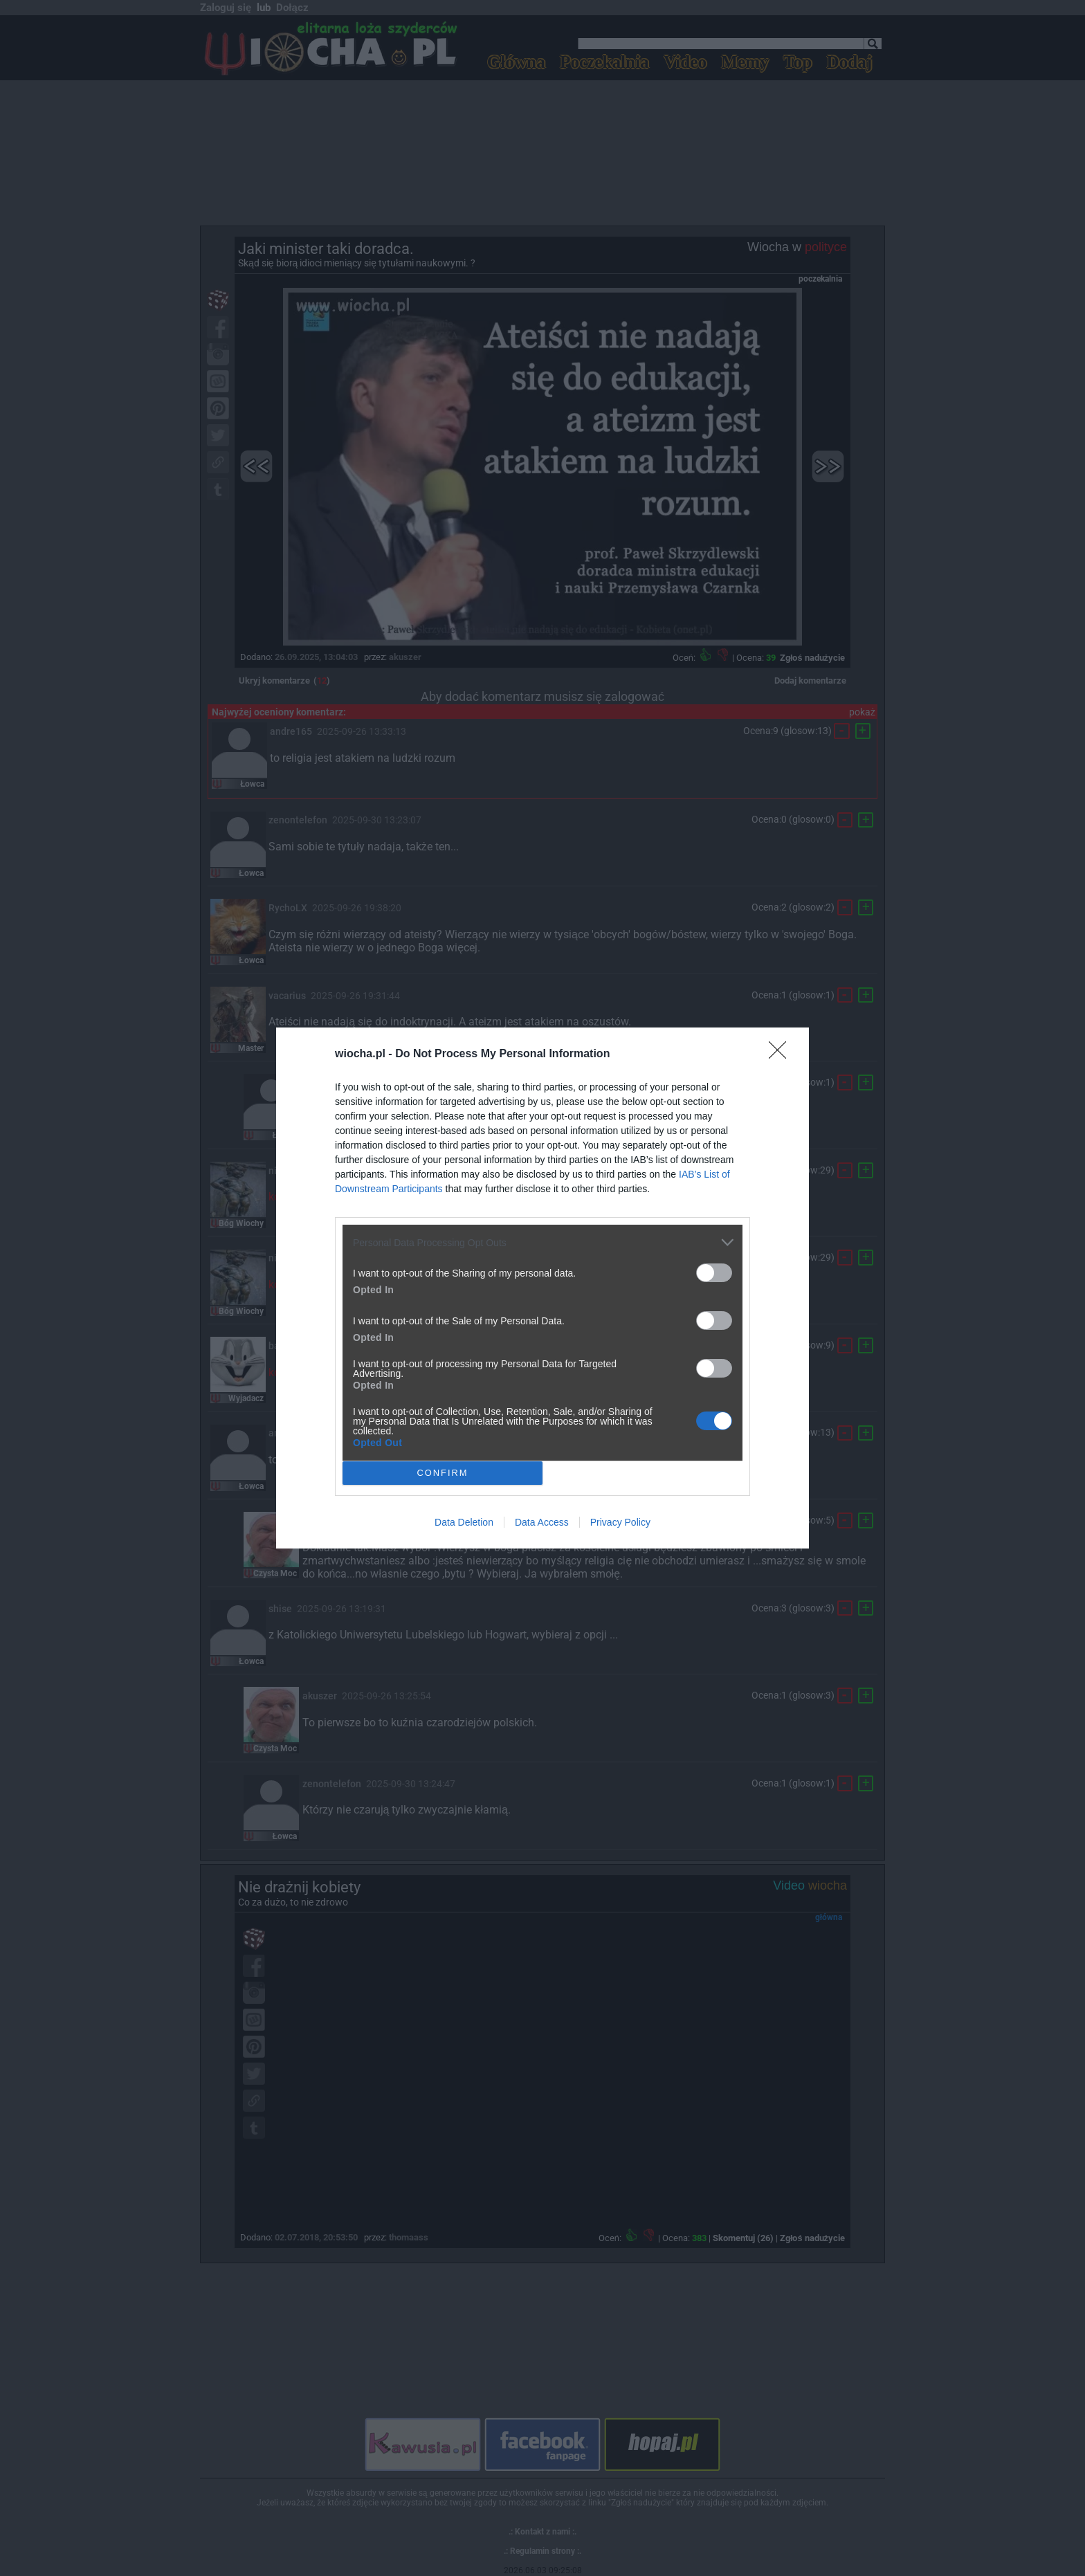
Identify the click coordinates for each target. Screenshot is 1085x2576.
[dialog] (542, 1288)
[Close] (782, 1054)
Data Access (542, 1522)
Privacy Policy (620, 1522)
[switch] (714, 1272)
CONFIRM (442, 1473)
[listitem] (542, 1242)
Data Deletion (464, 1522)
